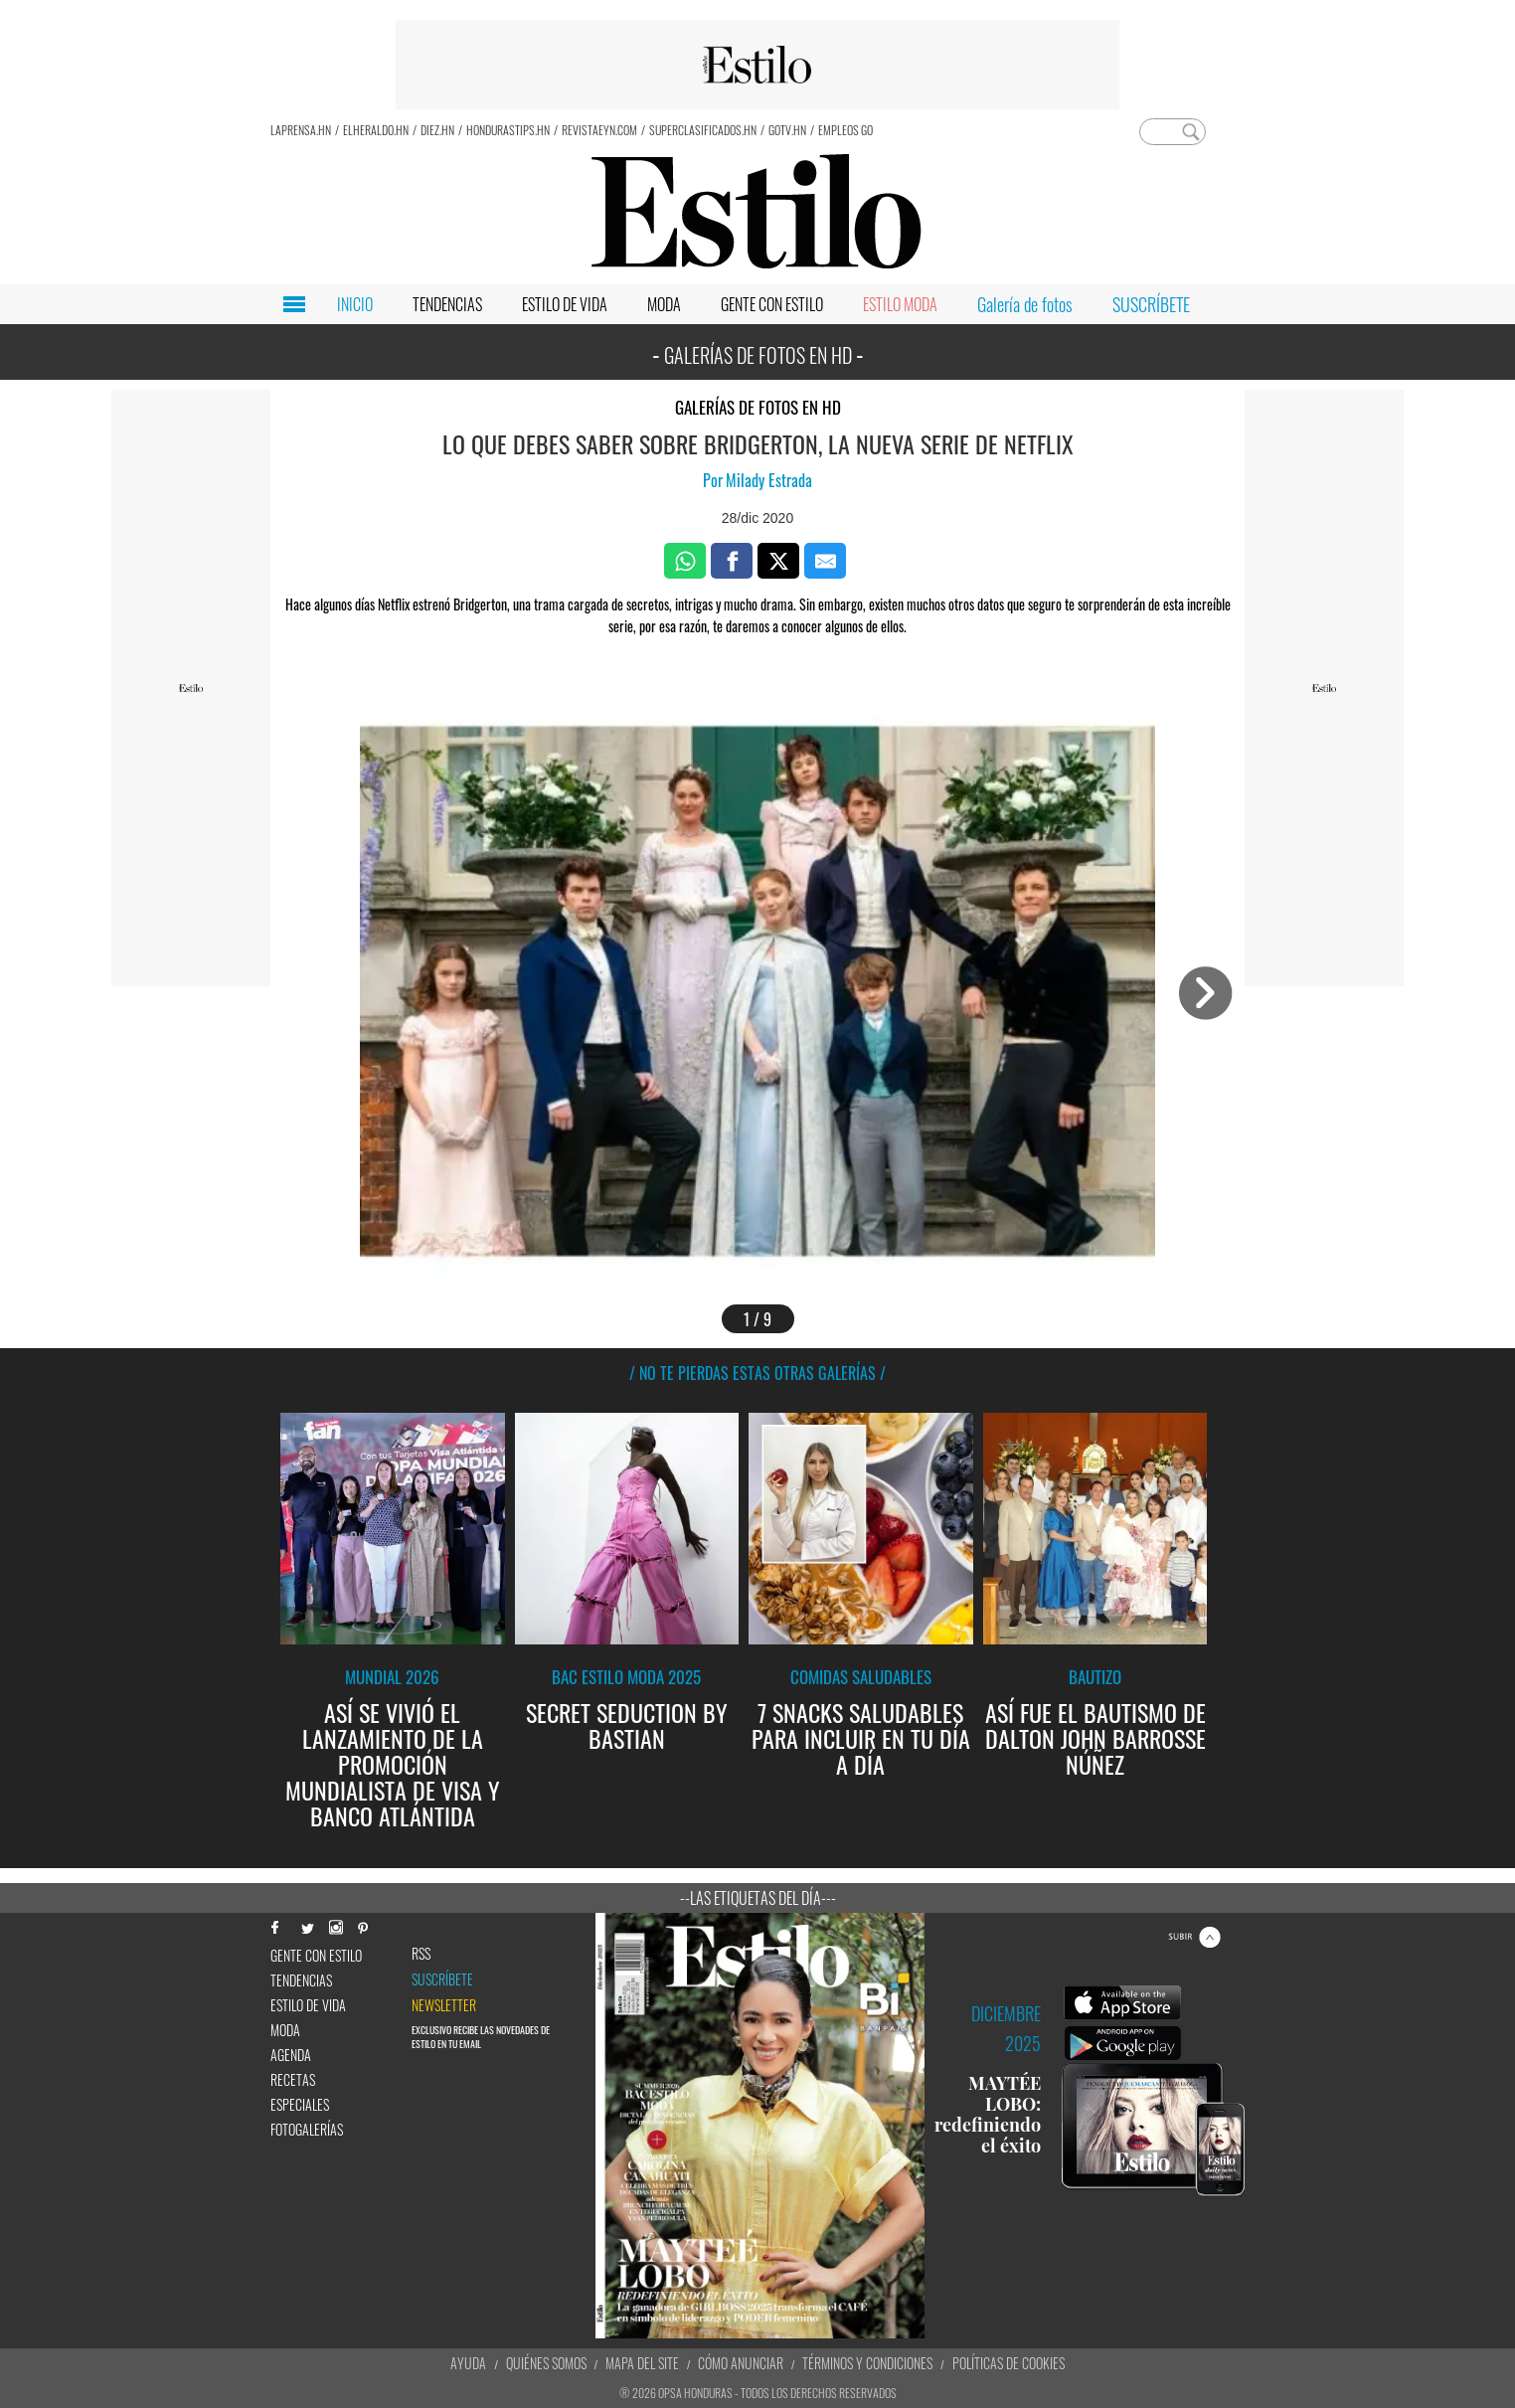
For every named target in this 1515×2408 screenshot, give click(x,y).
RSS (421, 1954)
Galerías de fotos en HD (758, 407)
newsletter (444, 2005)
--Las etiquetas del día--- (758, 1898)
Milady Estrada (769, 480)
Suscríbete (442, 1979)
